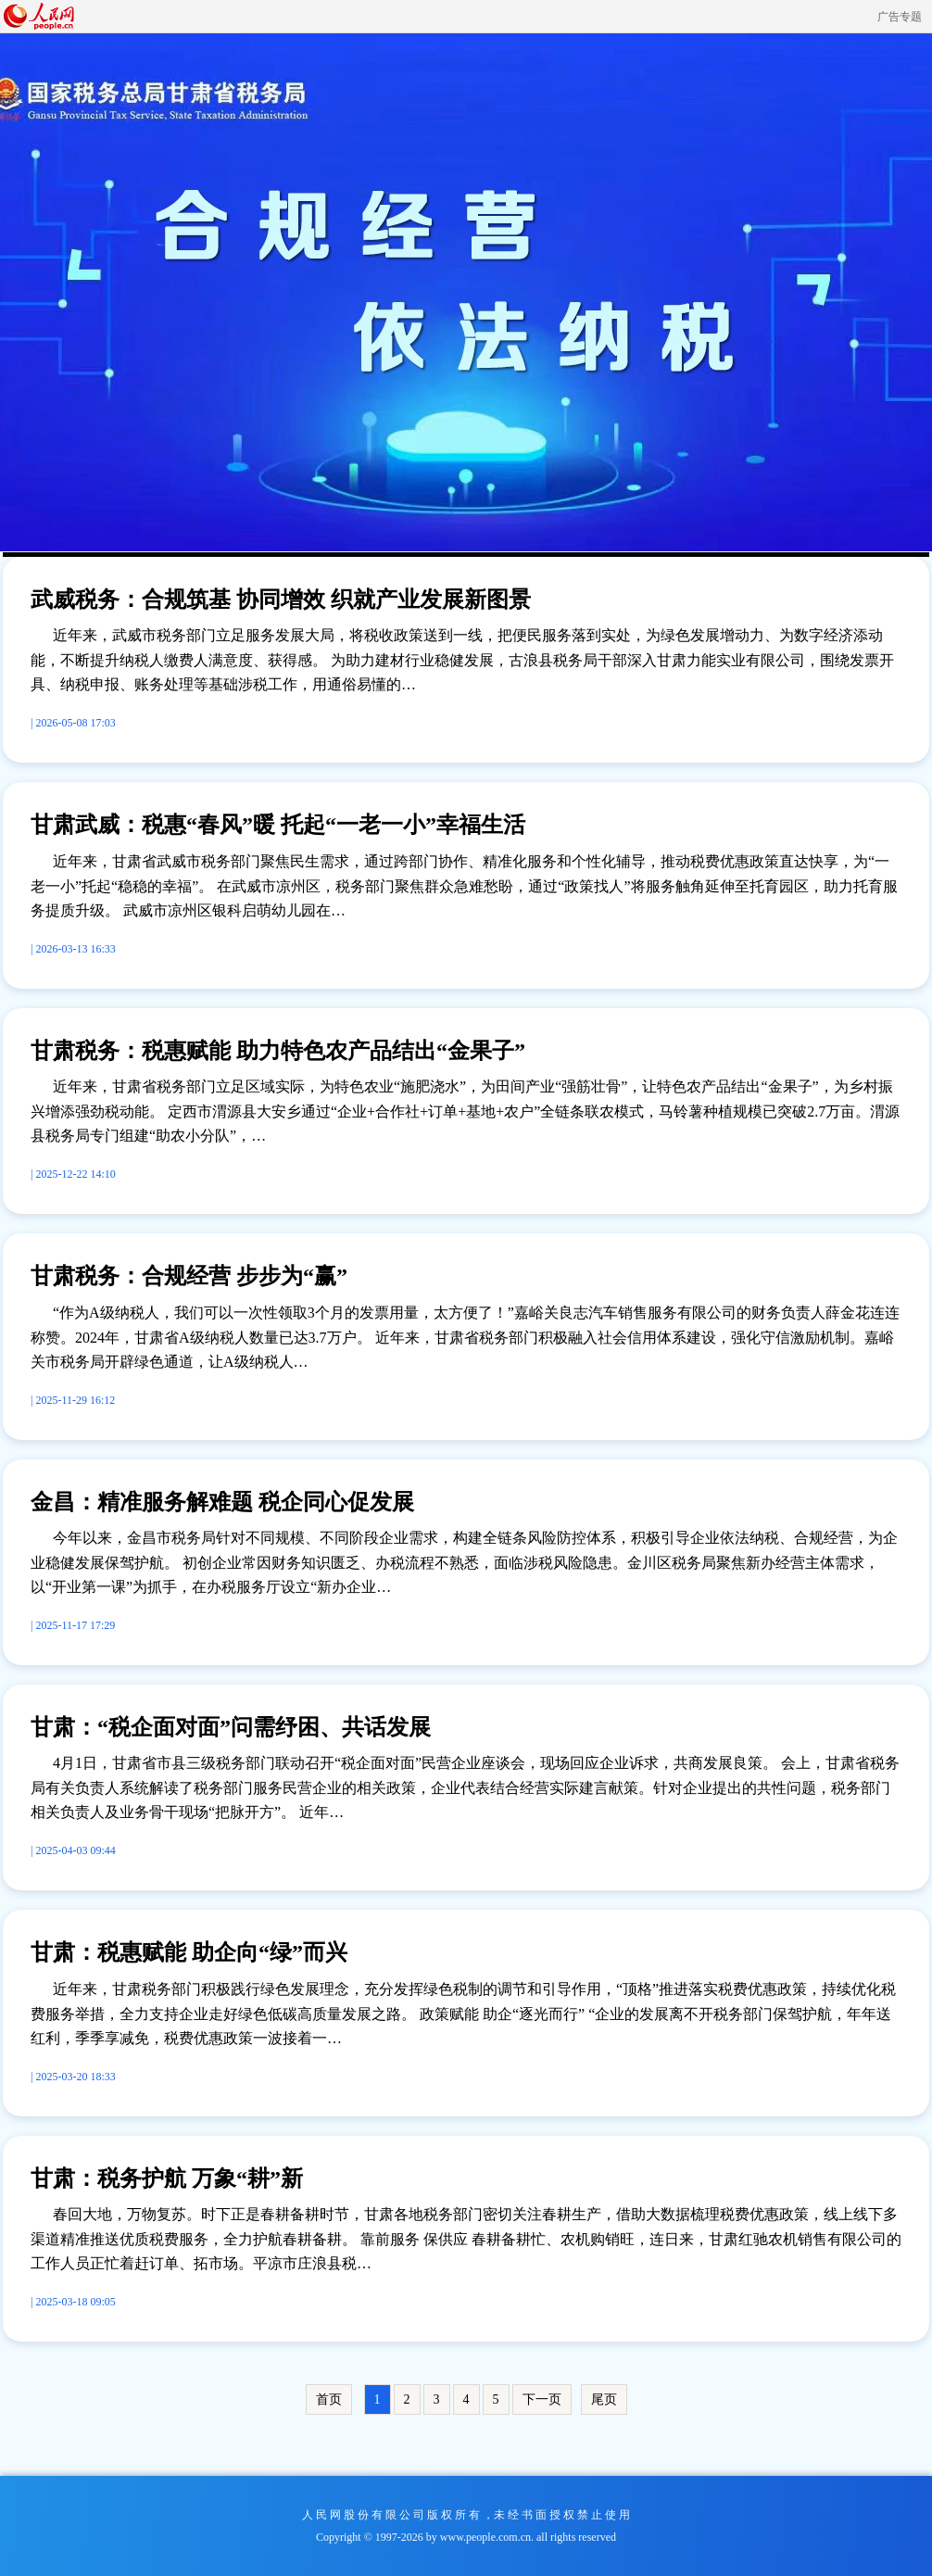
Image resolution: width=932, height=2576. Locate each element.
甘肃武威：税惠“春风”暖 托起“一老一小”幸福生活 (278, 825)
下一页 (542, 2399)
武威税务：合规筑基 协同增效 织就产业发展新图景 (281, 599)
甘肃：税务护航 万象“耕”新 (167, 2178)
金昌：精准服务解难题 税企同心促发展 (222, 1502)
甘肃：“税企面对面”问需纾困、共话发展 (231, 1727)
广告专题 (899, 16)
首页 (329, 2399)
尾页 (604, 2399)
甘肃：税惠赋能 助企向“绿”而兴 (189, 1952)
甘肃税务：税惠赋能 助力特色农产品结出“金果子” (278, 1051)
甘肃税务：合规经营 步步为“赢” (189, 1276)
